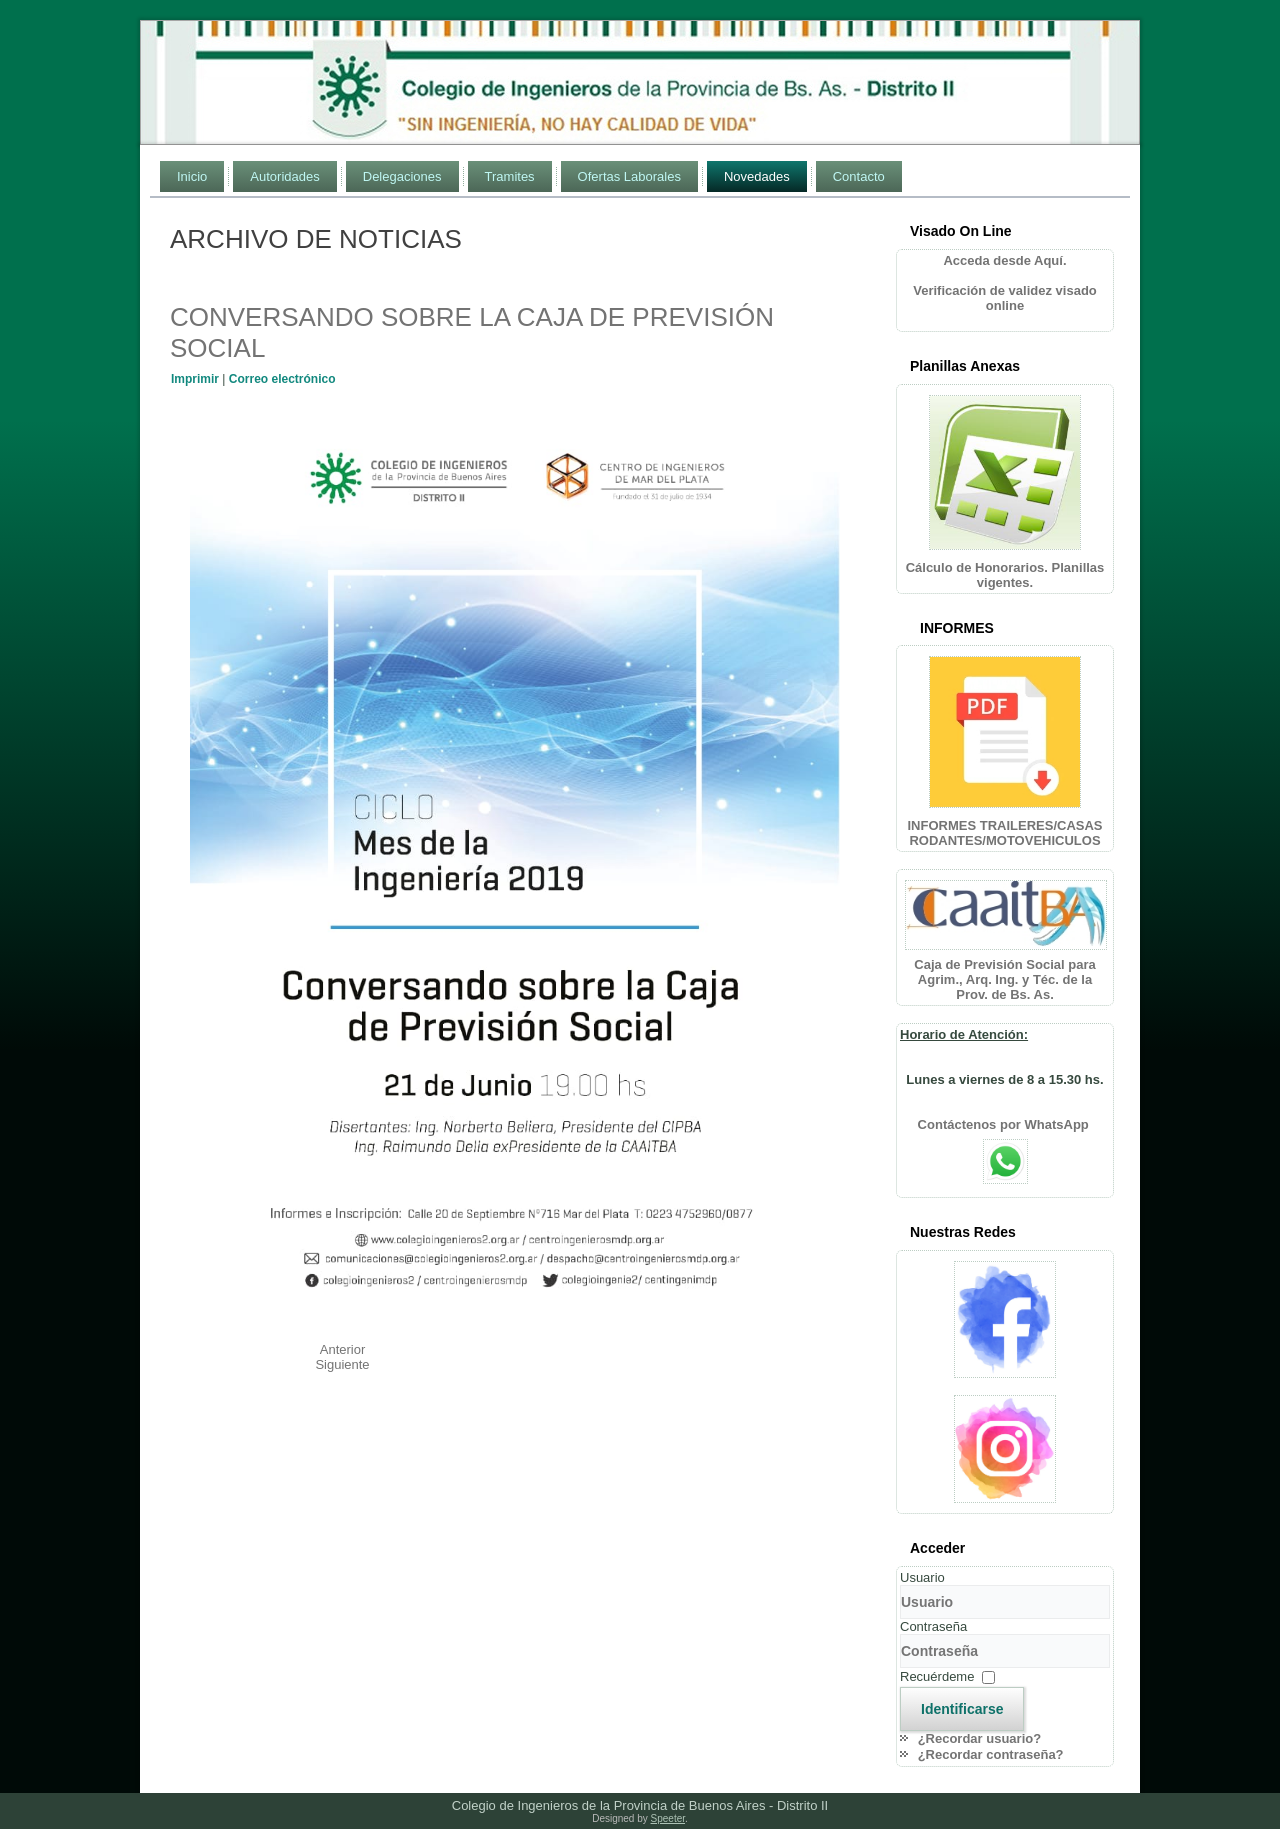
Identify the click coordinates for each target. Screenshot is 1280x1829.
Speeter (668, 1818)
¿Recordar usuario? (980, 1738)
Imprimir (196, 379)
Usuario (922, 1577)
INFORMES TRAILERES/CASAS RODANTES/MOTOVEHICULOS (1004, 833)
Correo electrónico (282, 379)
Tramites (510, 176)
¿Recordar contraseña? (991, 1754)
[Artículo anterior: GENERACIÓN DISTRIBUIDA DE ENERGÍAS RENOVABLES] (343, 1349)
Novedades (757, 176)
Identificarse (962, 1709)
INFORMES (957, 628)
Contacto (859, 176)
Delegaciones (402, 176)
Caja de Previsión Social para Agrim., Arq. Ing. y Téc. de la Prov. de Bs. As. (1004, 979)
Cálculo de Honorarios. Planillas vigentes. (1005, 575)
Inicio (192, 176)
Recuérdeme (937, 1676)
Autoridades (284, 176)
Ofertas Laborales (629, 176)
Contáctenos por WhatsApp (1005, 1124)
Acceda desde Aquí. (1004, 260)
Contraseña (933, 1626)
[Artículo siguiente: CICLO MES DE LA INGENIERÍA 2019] (342, 1364)
